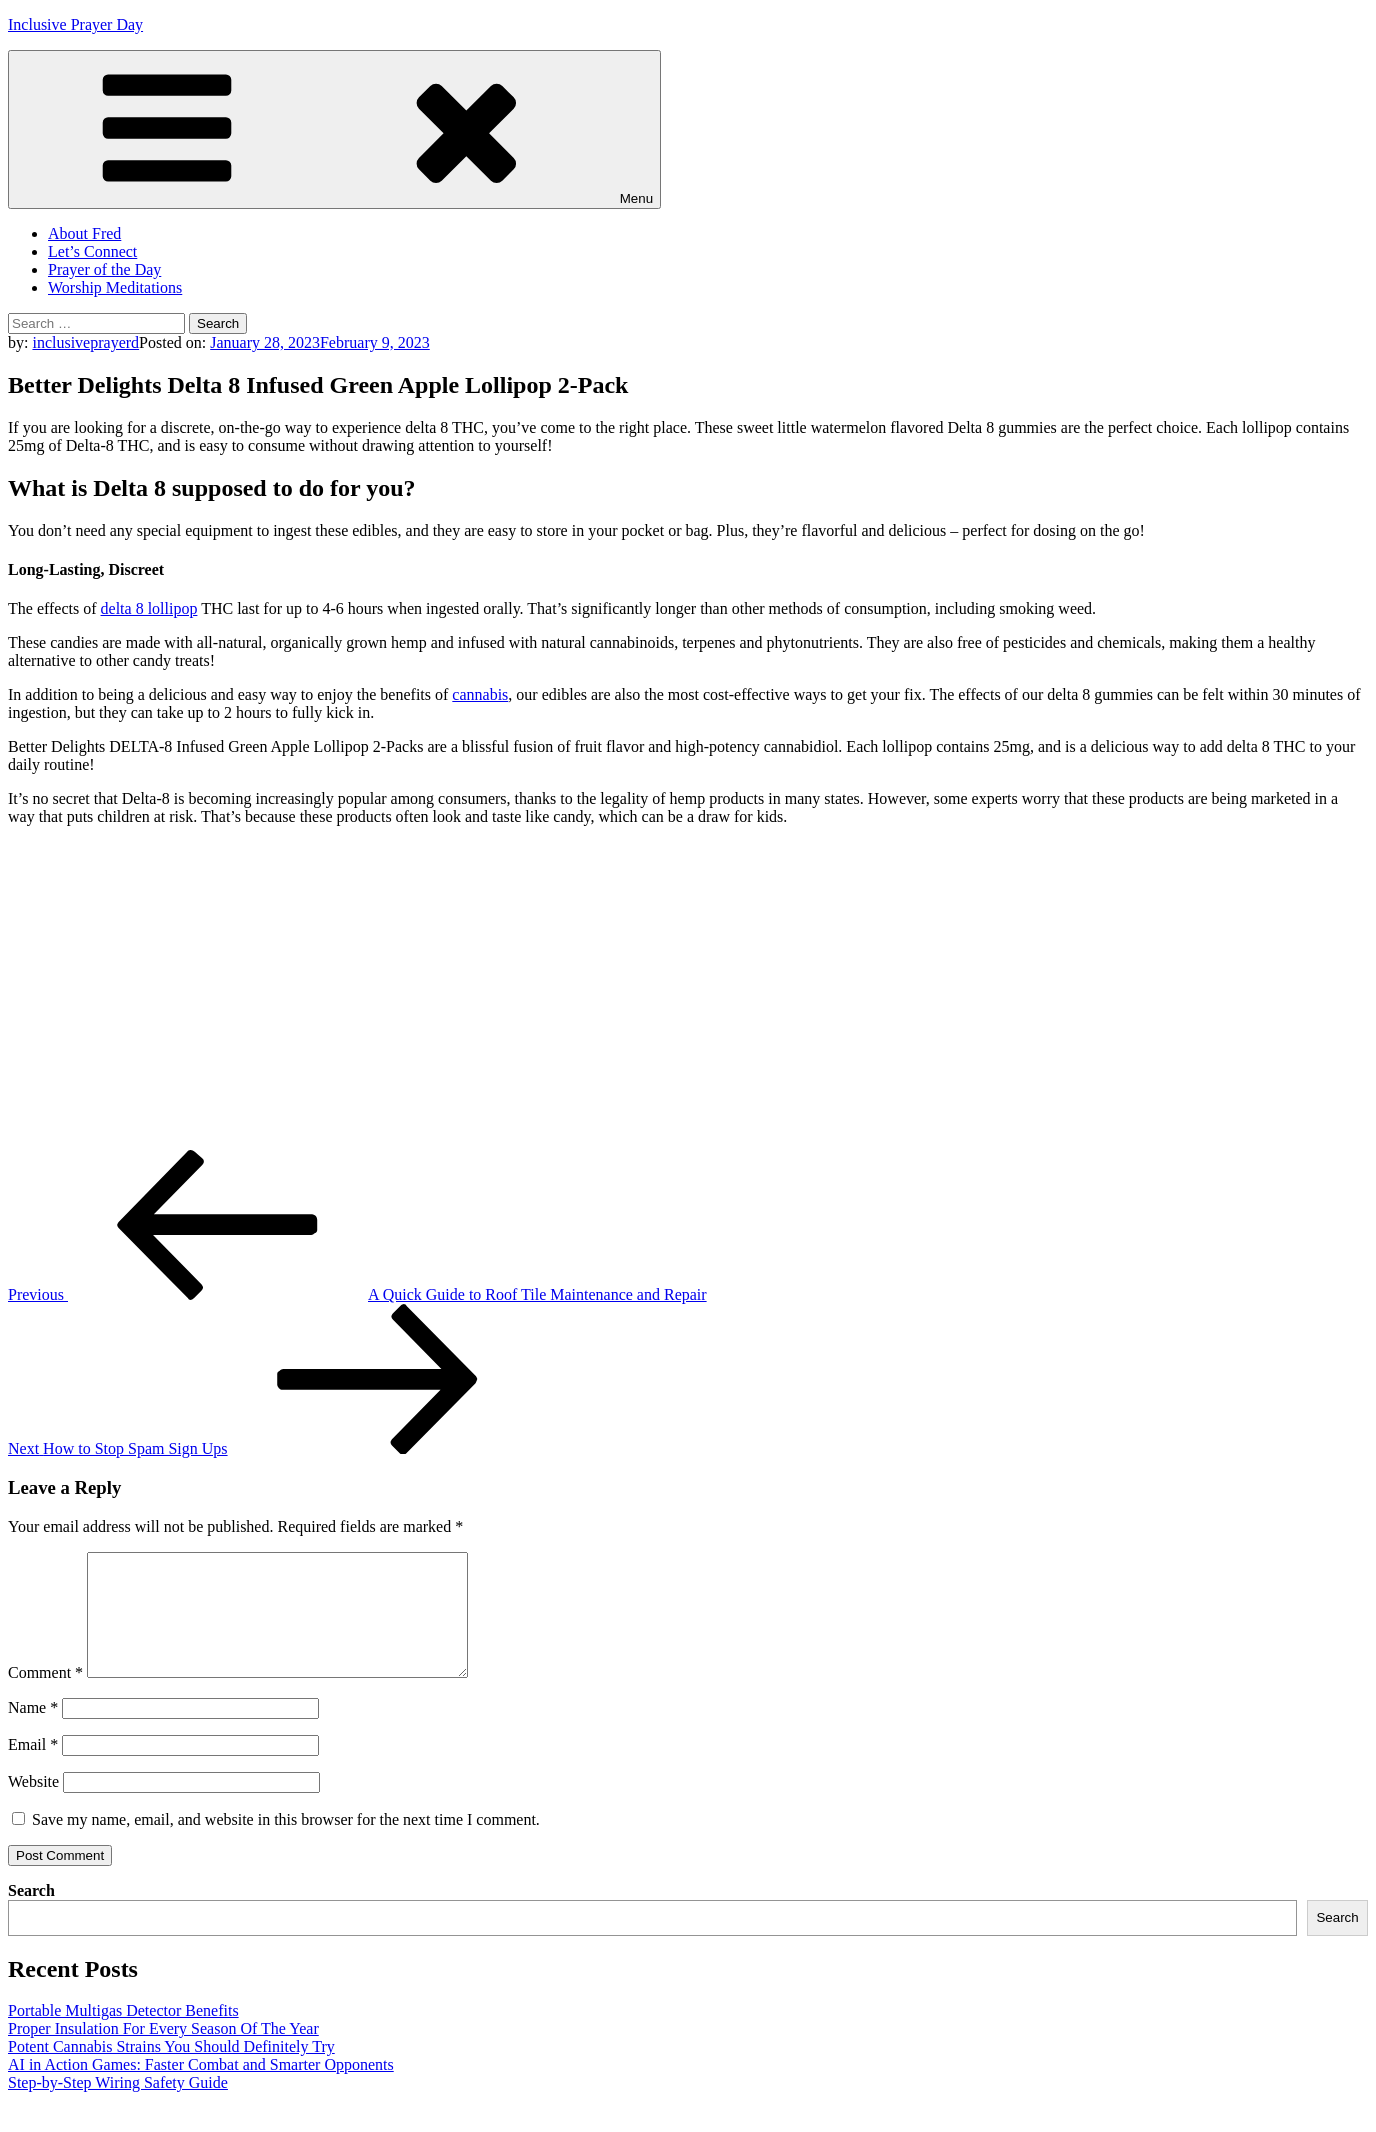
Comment (45, 1696)
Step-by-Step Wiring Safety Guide (118, 2106)
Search (31, 1914)
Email (33, 1768)
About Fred (84, 233)
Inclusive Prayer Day (75, 24)
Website (33, 1805)
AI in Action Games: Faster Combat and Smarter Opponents (201, 2088)
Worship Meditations (115, 287)
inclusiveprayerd (85, 342)
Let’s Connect (92, 251)
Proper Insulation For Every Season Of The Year (163, 2052)
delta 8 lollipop (149, 608)
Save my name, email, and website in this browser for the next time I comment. (286, 1843)
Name (33, 1731)
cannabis (480, 694)
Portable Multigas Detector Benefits (123, 2034)
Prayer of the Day (104, 269)
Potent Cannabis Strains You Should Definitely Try (171, 2070)
